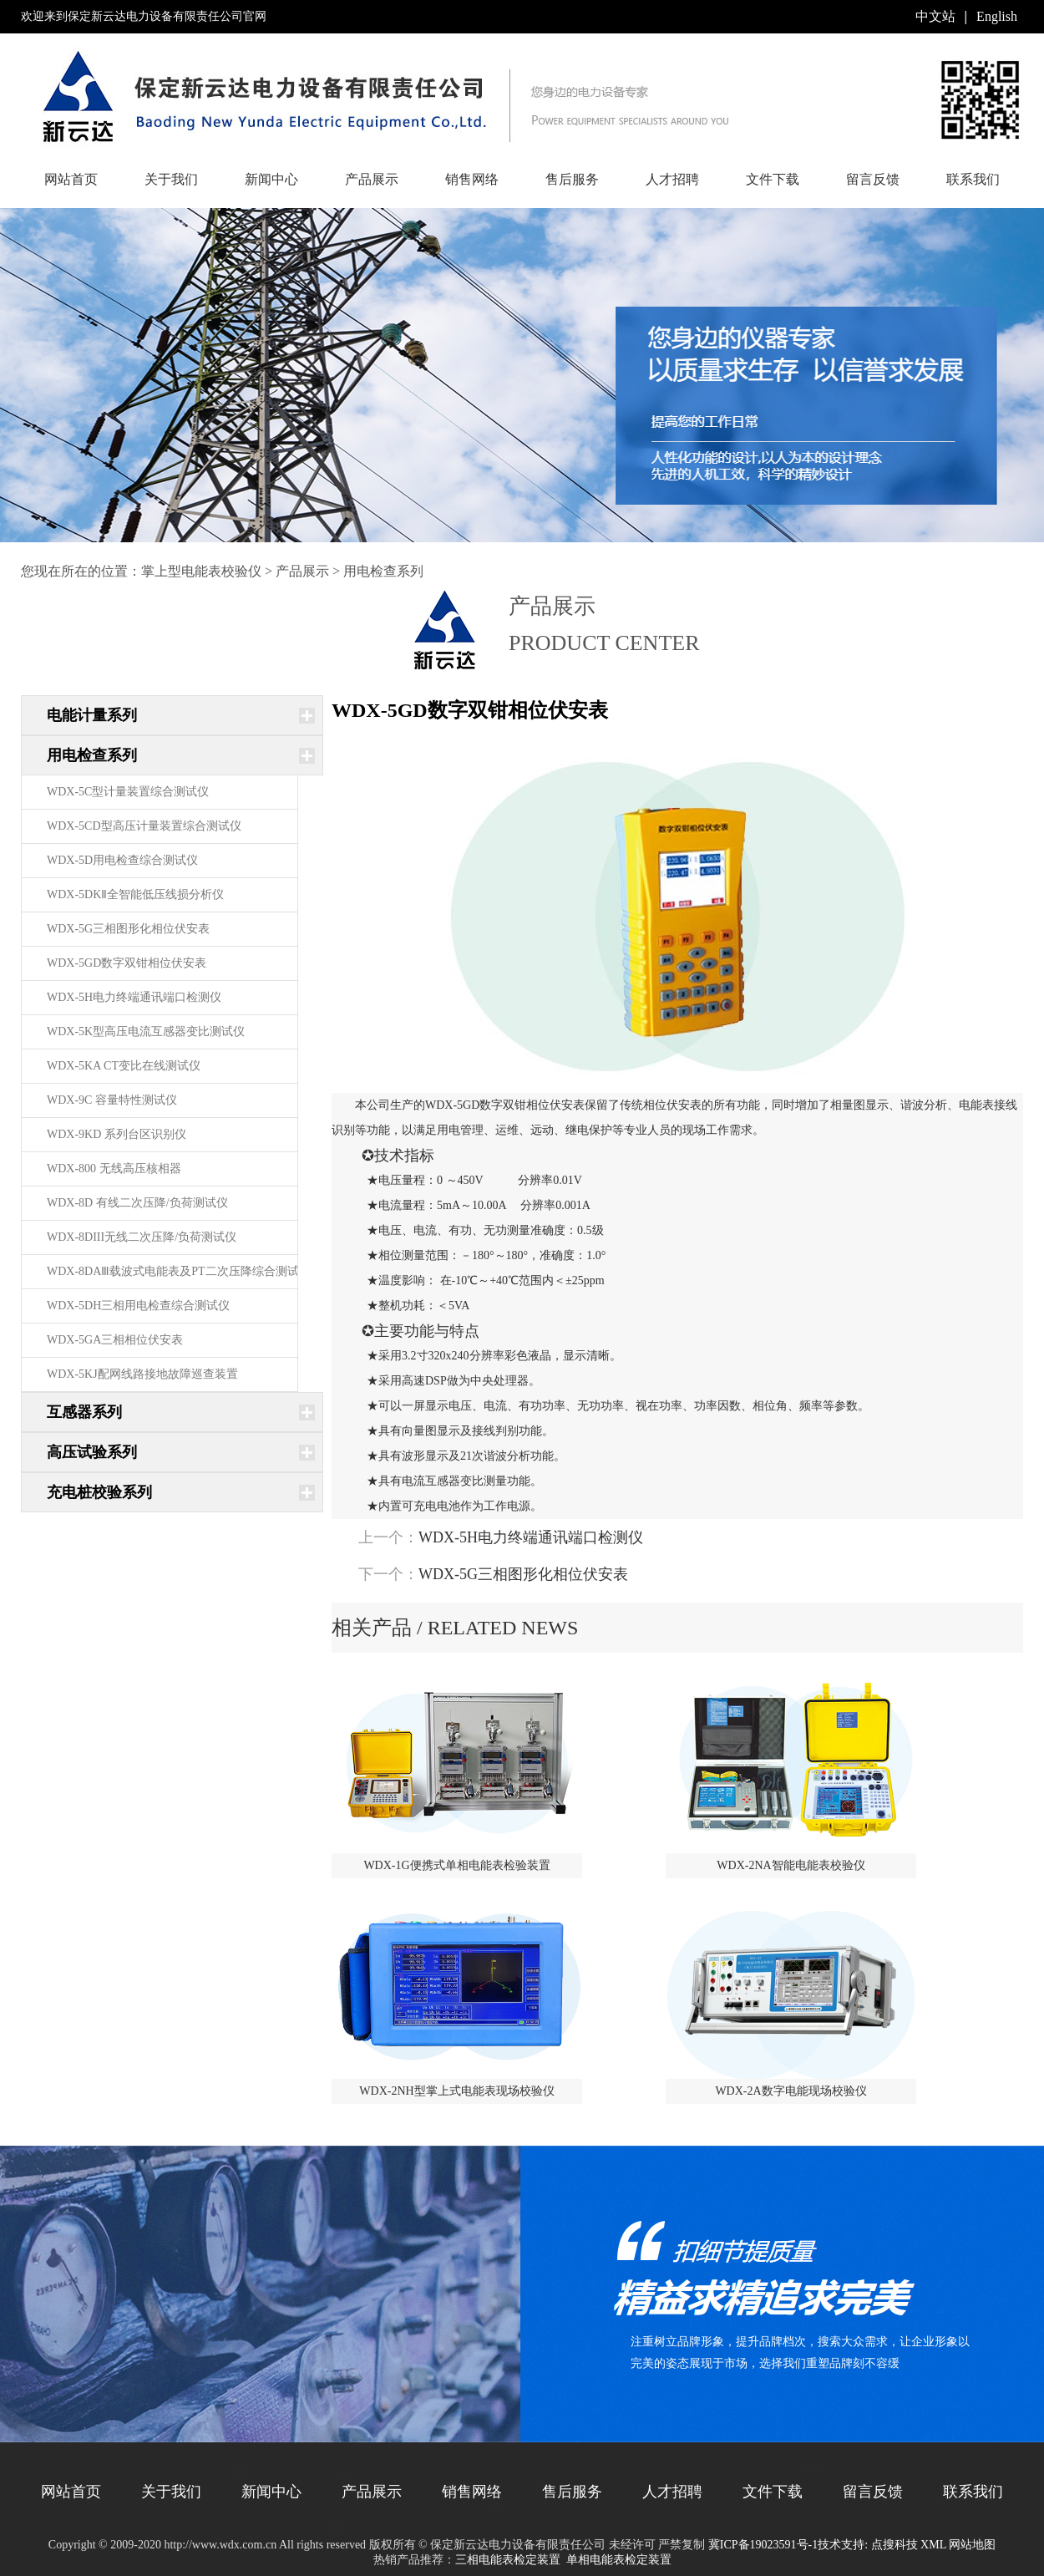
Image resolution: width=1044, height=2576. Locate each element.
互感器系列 (84, 1412)
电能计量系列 (92, 715)
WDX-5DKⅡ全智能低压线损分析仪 (135, 894)
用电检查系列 (383, 571)
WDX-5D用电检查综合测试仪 (122, 860)
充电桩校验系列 (99, 1492)
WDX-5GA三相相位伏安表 (115, 1340)
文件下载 (772, 179)
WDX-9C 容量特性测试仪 (112, 1100)
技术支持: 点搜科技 (867, 2544)
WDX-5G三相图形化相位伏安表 (128, 928)
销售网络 (472, 179)
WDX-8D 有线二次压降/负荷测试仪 (137, 1203)
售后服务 (572, 179)
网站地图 (972, 2544)
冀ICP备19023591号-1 (763, 2544)
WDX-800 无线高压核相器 (114, 1168)
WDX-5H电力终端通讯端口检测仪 (134, 997)
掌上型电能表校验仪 (201, 571)
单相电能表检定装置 (619, 2559)
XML (933, 2544)
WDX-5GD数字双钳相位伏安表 (126, 963)
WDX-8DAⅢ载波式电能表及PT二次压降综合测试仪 (179, 1271)
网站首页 (71, 179)
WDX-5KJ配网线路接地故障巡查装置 (142, 1374)
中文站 (935, 16)
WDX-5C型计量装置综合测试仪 (128, 791)
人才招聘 (672, 179)
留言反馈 (873, 179)
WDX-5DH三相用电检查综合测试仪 (138, 1305)
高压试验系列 (92, 1452)
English (996, 16)
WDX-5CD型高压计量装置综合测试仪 (144, 826)
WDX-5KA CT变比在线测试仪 (123, 1065)
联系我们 (973, 179)
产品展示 (371, 179)
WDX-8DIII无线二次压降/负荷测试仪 (141, 1237)
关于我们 (171, 179)
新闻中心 (271, 179)
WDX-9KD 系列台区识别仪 (116, 1134)
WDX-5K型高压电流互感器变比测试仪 (146, 1031)
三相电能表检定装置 (507, 2559)
